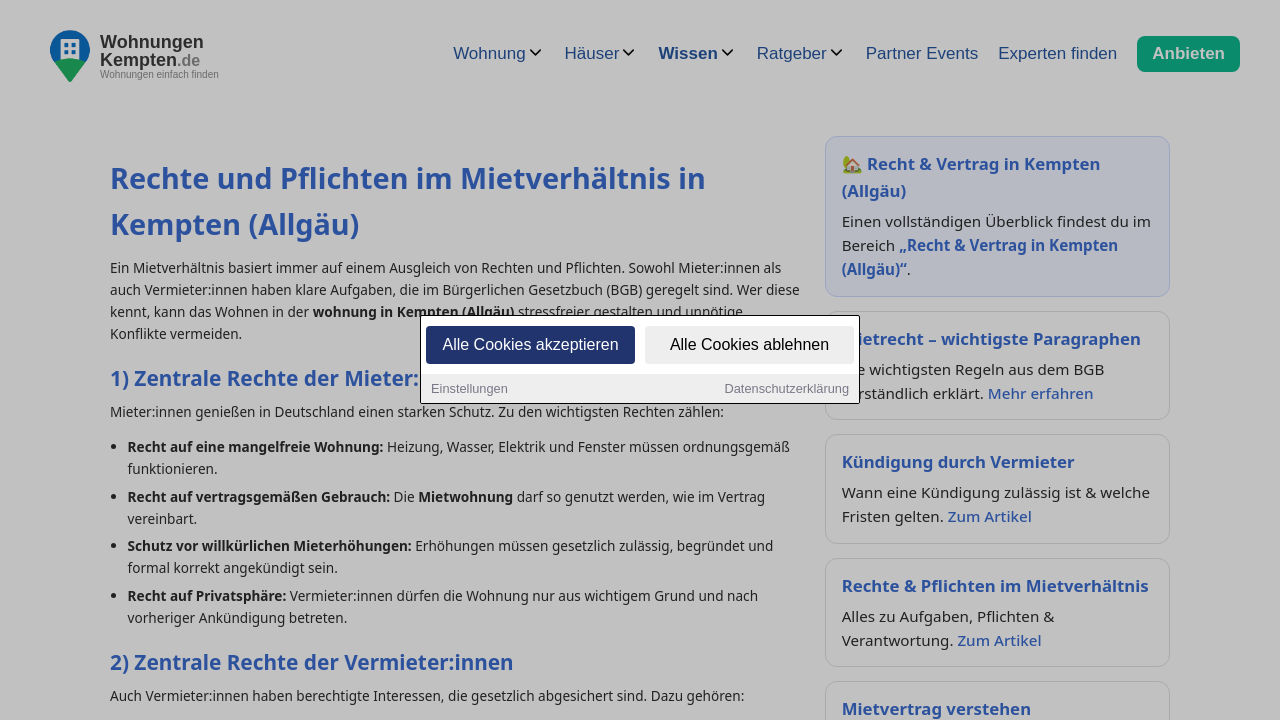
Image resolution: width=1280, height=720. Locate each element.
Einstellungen (469, 390)
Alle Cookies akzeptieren (530, 346)
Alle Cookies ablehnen (749, 346)
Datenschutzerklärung (787, 390)
